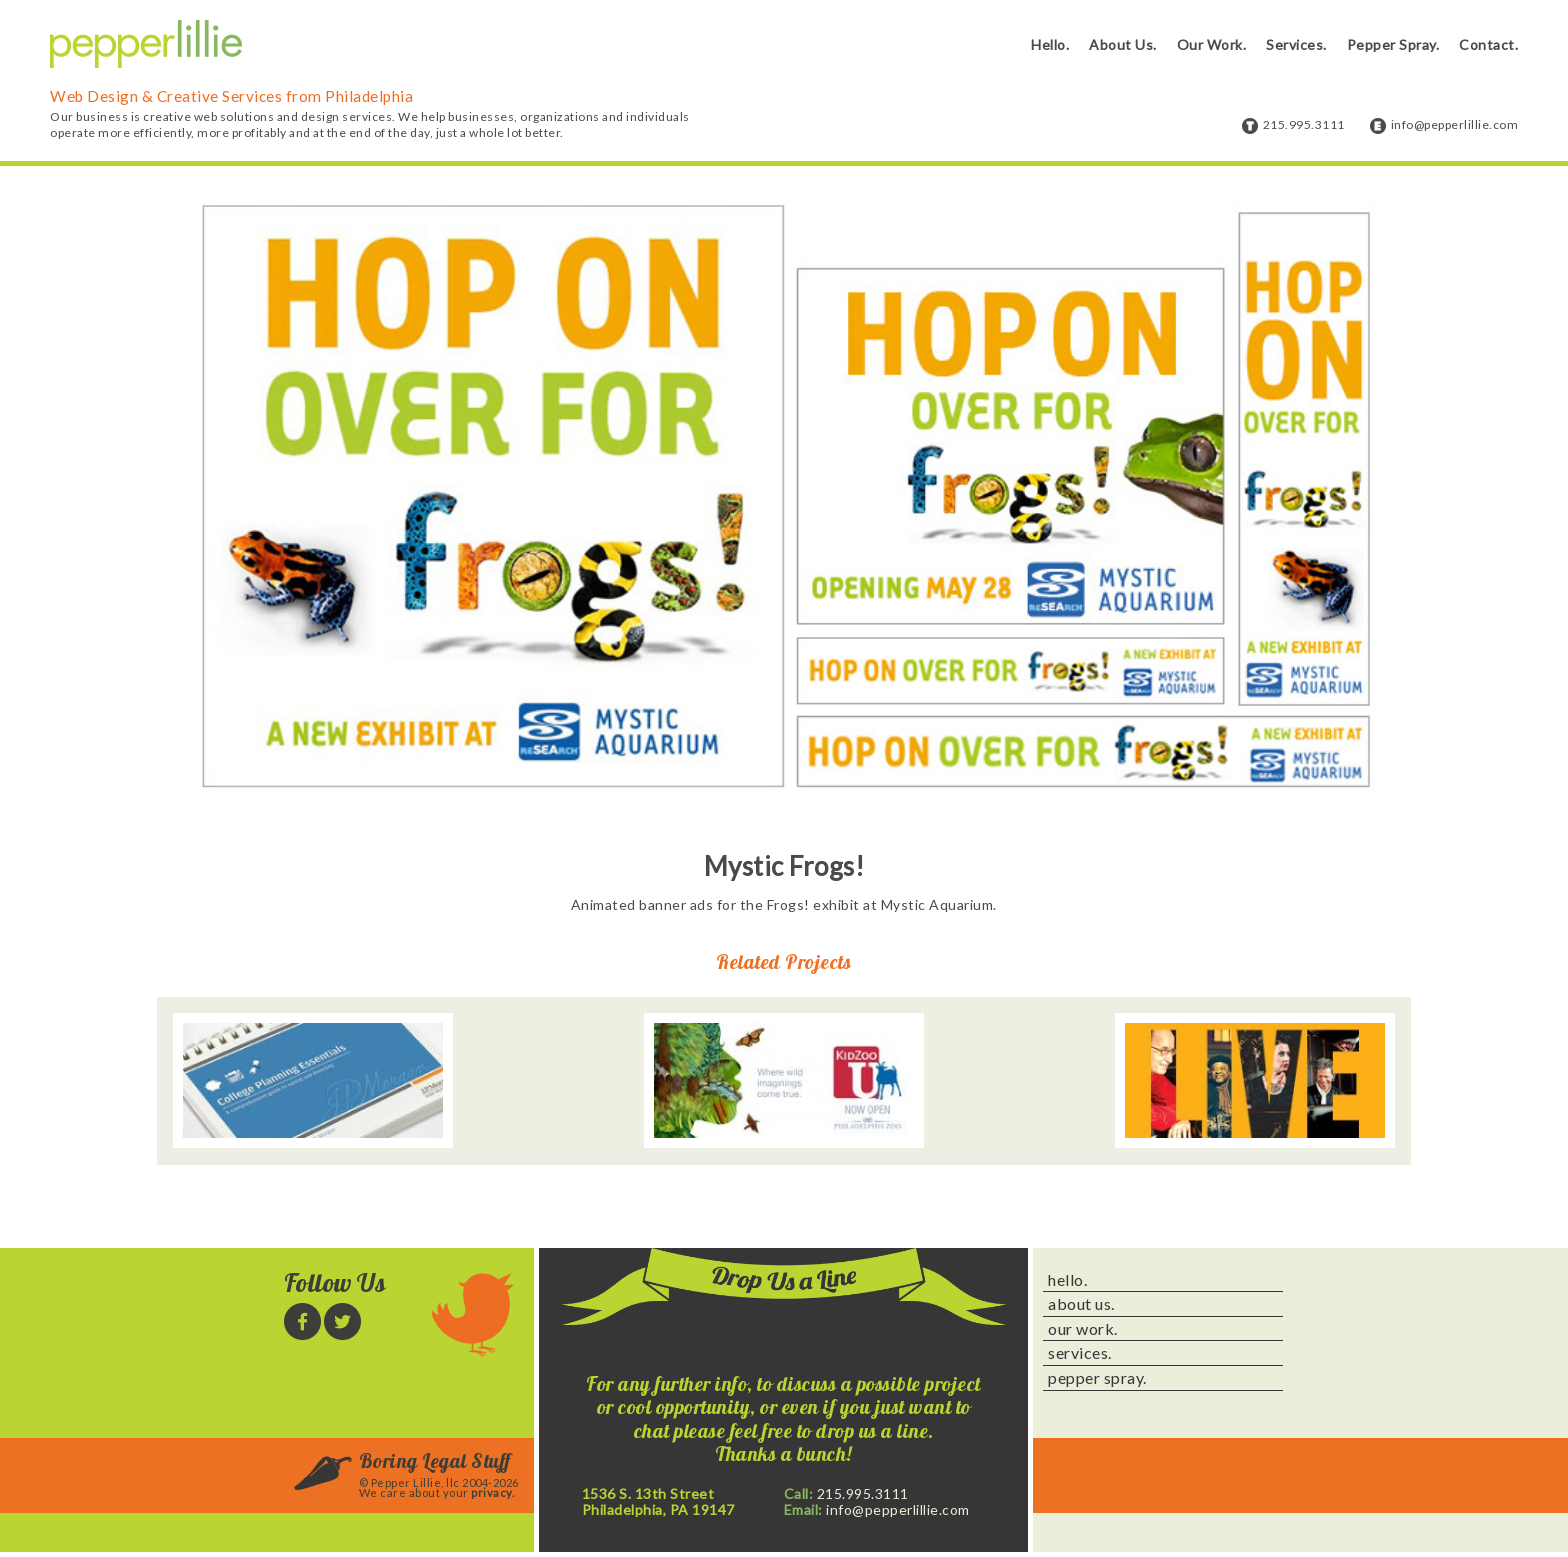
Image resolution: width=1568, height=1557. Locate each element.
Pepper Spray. (1393, 44)
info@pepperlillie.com (1455, 124)
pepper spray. (1097, 1378)
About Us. (1123, 44)
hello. (1067, 1280)
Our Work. (1212, 44)
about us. (1081, 1304)
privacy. (492, 1492)
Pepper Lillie (146, 44)
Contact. (1488, 44)
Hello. (1050, 44)
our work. (1083, 1329)
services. (1080, 1353)
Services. (1296, 44)
